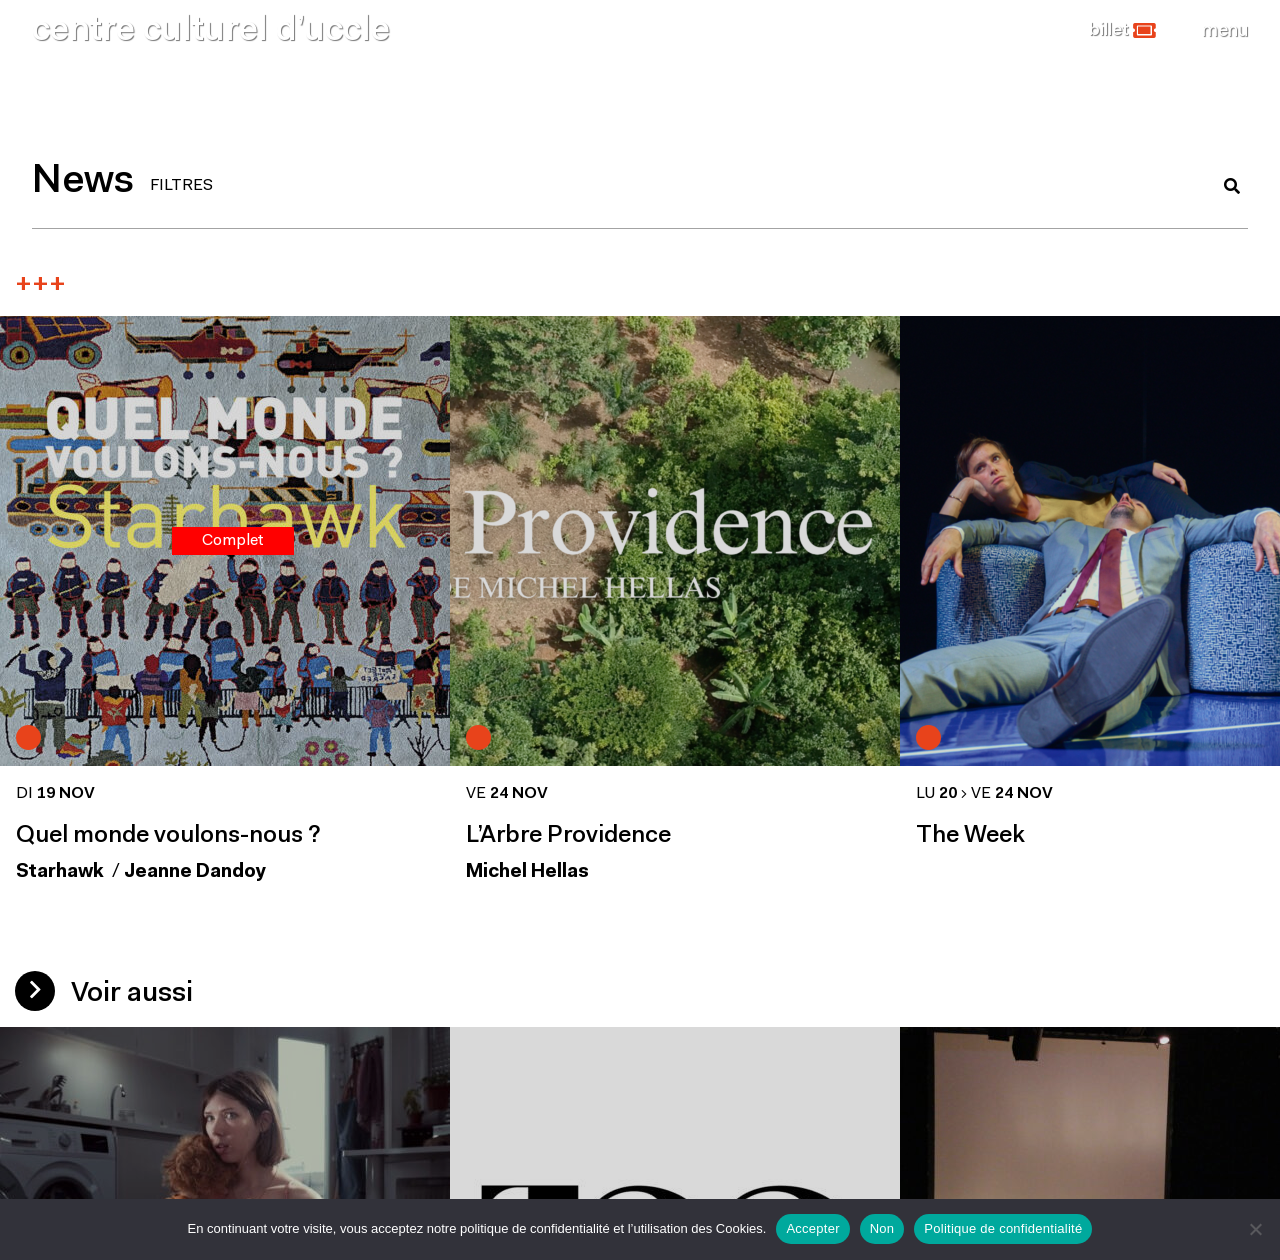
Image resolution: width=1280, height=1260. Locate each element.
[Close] (1225, 31)
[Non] (1255, 1229)
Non (882, 1228)
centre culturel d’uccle (211, 31)
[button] (1122, 31)
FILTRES (181, 186)
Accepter (812, 1228)
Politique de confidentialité (1003, 1228)
